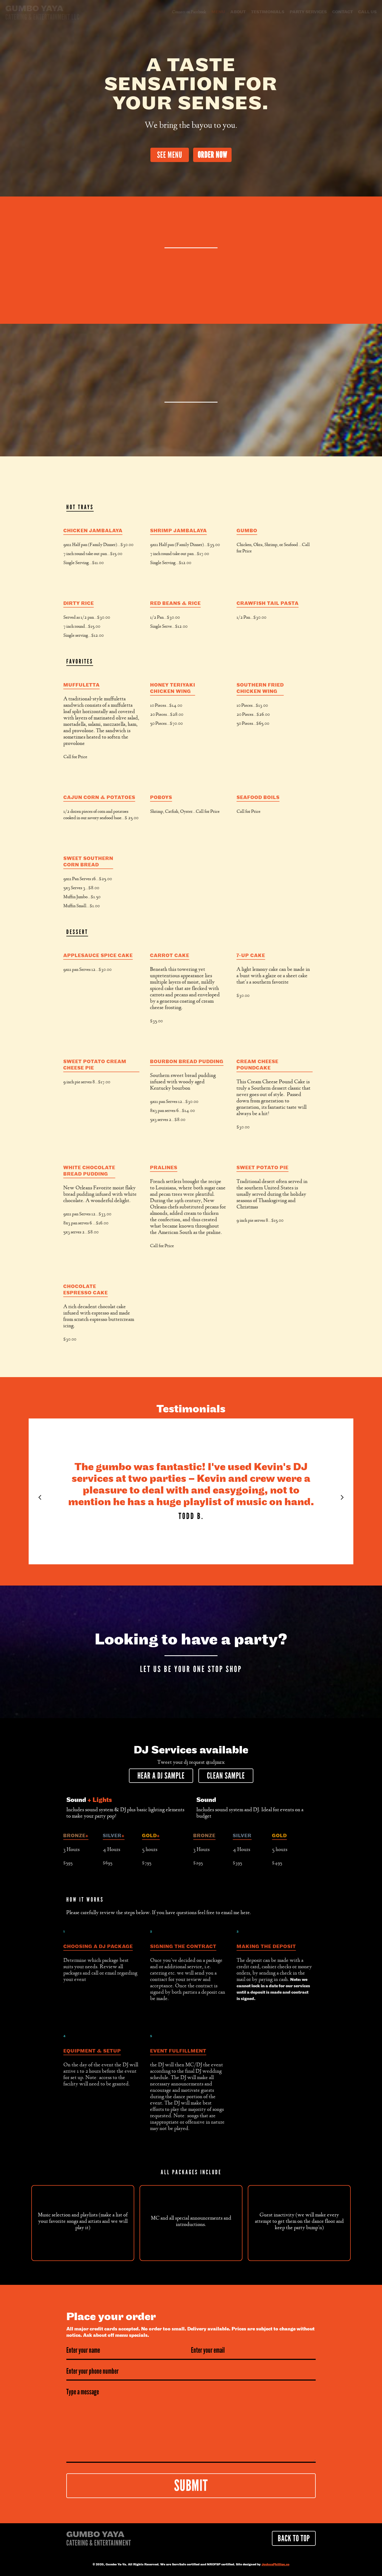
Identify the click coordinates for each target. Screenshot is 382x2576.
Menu (218, 12)
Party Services (308, 12)
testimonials (267, 12)
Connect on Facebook (189, 12)
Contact (342, 12)
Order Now (212, 155)
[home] (42, 13)
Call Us (367, 12)
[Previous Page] (40, 1498)
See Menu (169, 155)
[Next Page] (341, 1498)
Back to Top (294, 2538)
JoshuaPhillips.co (275, 2564)
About (238, 12)
